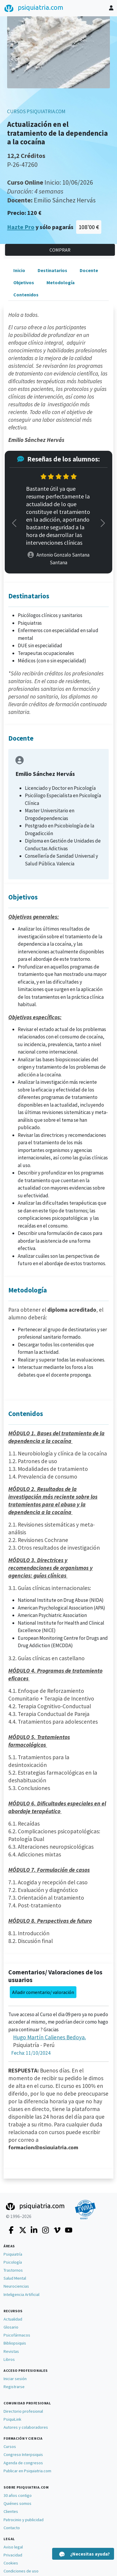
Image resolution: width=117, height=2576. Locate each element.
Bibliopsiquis (15, 2343)
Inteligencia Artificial (21, 2294)
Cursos (10, 2446)
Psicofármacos (17, 2335)
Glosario (11, 2327)
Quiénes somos (17, 2503)
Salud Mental (15, 2278)
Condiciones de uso (21, 2571)
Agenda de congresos (23, 2462)
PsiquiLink (12, 2419)
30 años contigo (18, 2495)
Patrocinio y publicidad (24, 2519)
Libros (9, 2359)
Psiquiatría (13, 2254)
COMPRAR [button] (59, 250)
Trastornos (13, 2270)
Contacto (12, 2527)
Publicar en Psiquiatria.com (27, 2470)
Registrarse (14, 2386)
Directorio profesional (23, 2411)
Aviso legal (13, 2547)
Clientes (11, 2511)
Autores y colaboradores (26, 2427)
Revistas (11, 2351)
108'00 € (88, 227)
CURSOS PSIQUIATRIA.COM (36, 111)
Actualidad (13, 2319)
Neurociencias (16, 2286)
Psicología (13, 2262)
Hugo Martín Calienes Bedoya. (49, 2037)
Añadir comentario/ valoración (43, 1992)
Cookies (11, 2563)
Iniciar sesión (15, 2378)
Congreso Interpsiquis (23, 2454)
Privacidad (13, 2555)
